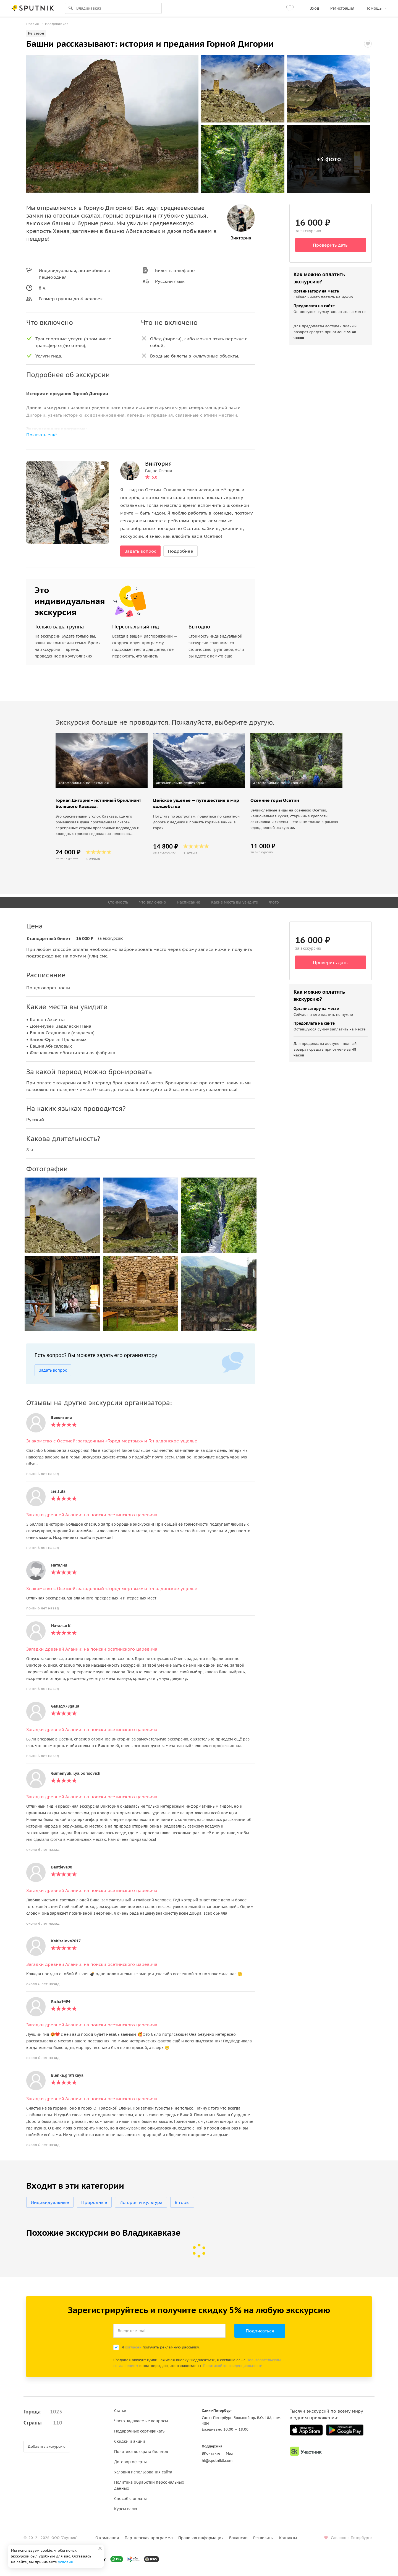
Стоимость (118, 902)
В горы (182, 2202)
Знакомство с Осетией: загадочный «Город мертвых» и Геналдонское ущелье (111, 1441)
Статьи (120, 2410)
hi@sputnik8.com (217, 2460)
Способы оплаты (130, 2498)
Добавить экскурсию (47, 2446)
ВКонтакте (211, 2453)
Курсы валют (126, 2508)
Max (229, 2453)
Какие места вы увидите (234, 902)
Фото (274, 902)
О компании (107, 2537)
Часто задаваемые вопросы (141, 2420)
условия (65, 2562)
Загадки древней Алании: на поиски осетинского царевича (91, 1514)
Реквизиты (263, 2537)
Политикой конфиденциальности (232, 2365)
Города (42, 2412)
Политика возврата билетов (141, 2451)
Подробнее (180, 551)
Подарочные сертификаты (140, 2431)
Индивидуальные (50, 2202)
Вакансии (238, 2537)
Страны (42, 2423)
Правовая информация (201, 2537)
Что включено (152, 902)
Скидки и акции (129, 2441)
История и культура (141, 2202)
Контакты (288, 2537)
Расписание (188, 902)
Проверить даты (331, 245)
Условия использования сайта (143, 2472)
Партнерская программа (149, 2537)
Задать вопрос (140, 551)
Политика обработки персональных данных (149, 2485)
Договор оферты (130, 2461)
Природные (94, 2202)
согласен (133, 2347)
